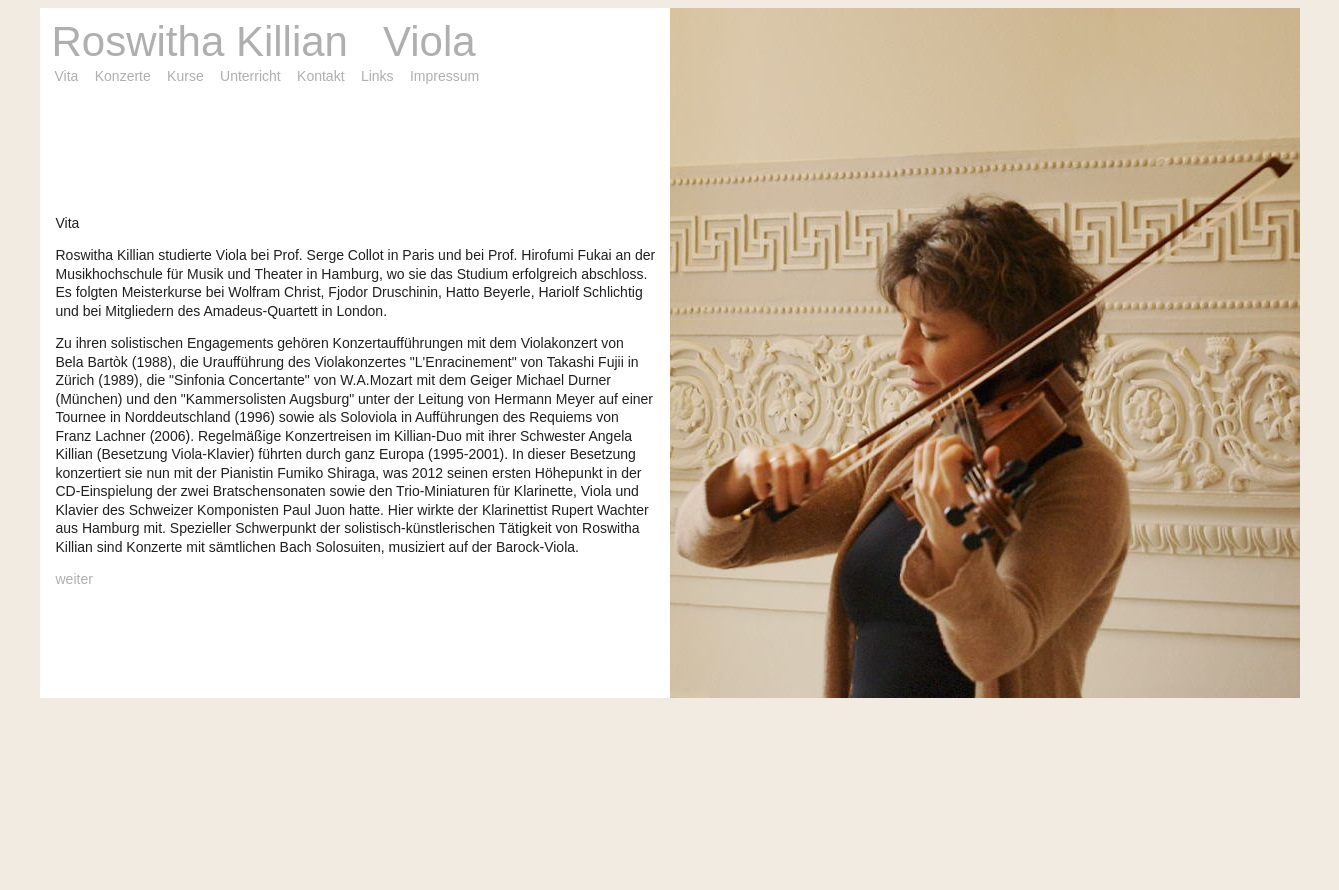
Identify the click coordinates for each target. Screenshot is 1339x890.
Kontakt (320, 76)
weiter (74, 579)
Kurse (185, 76)
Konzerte (123, 76)
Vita (67, 76)
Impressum (444, 76)
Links (377, 76)
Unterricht (250, 76)
